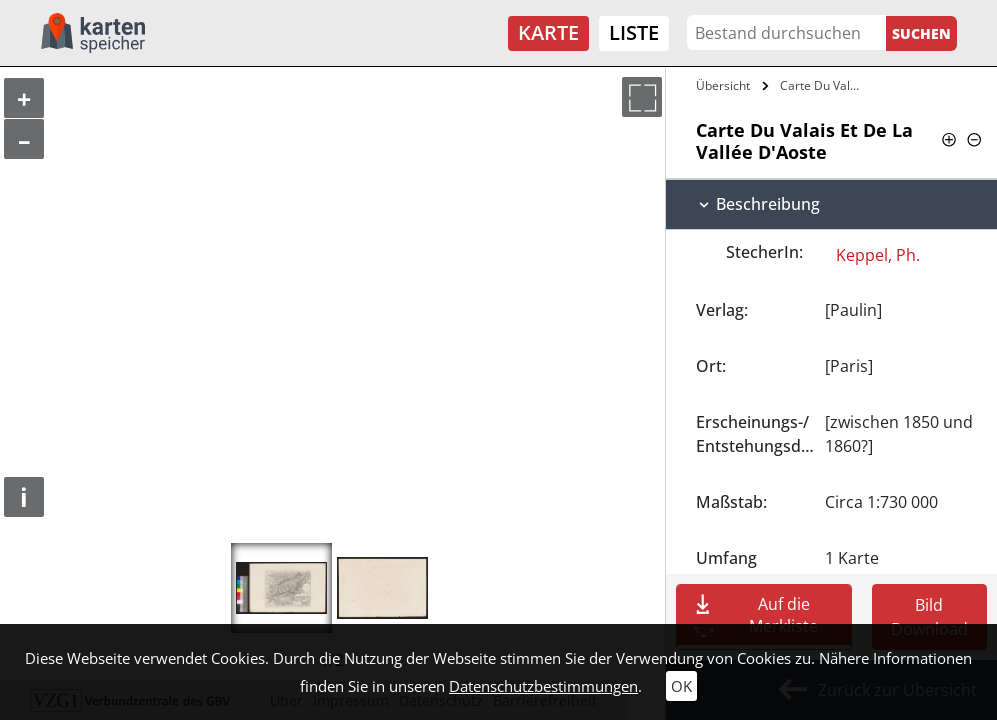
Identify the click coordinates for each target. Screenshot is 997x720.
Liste (634, 32)
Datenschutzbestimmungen (543, 686)
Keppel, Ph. (878, 255)
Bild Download (929, 617)
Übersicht (723, 85)
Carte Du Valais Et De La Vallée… (824, 85)
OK (681, 686)
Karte (548, 32)
